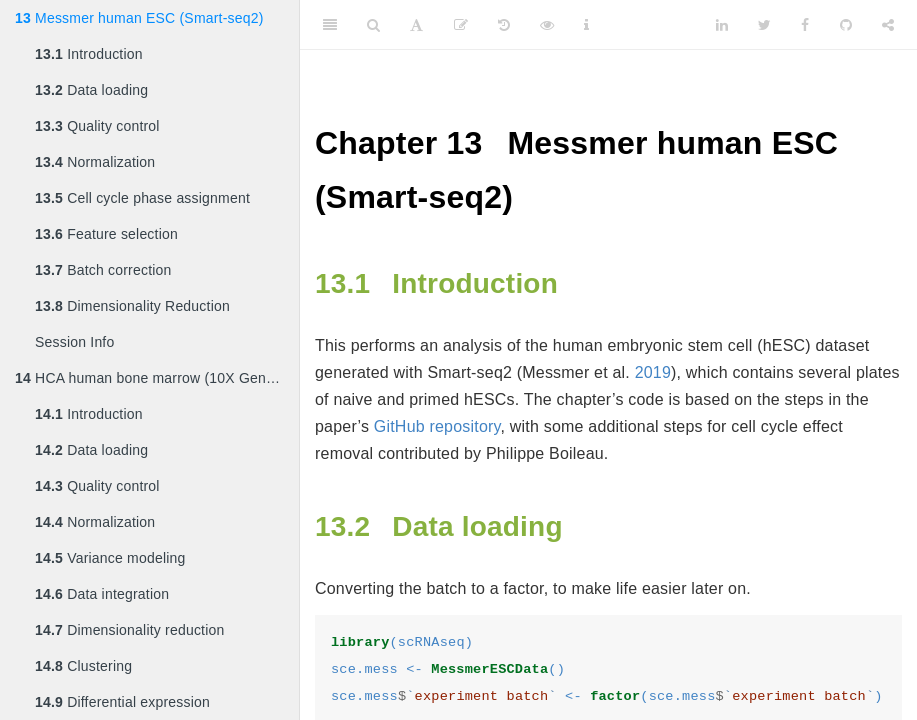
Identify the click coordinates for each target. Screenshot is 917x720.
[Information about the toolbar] (586, 25)
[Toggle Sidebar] (330, 25)
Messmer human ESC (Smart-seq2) (139, 18)
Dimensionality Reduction (132, 306)
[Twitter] (764, 25)
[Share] (888, 25)
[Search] (373, 25)
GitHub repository (437, 426)
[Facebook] (805, 25)
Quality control (97, 126)
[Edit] (461, 25)
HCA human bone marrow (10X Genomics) (157, 378)
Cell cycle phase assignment (142, 198)
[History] (504, 25)
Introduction (89, 54)
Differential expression (122, 702)
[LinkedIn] (722, 25)
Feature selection (106, 234)
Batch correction (103, 270)
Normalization (95, 162)
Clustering (83, 666)
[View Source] (547, 25)
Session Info (74, 342)
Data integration (102, 594)
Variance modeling (110, 558)
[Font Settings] (416, 25)
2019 (653, 372)
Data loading (91, 90)
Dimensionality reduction (129, 630)
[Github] (846, 25)
